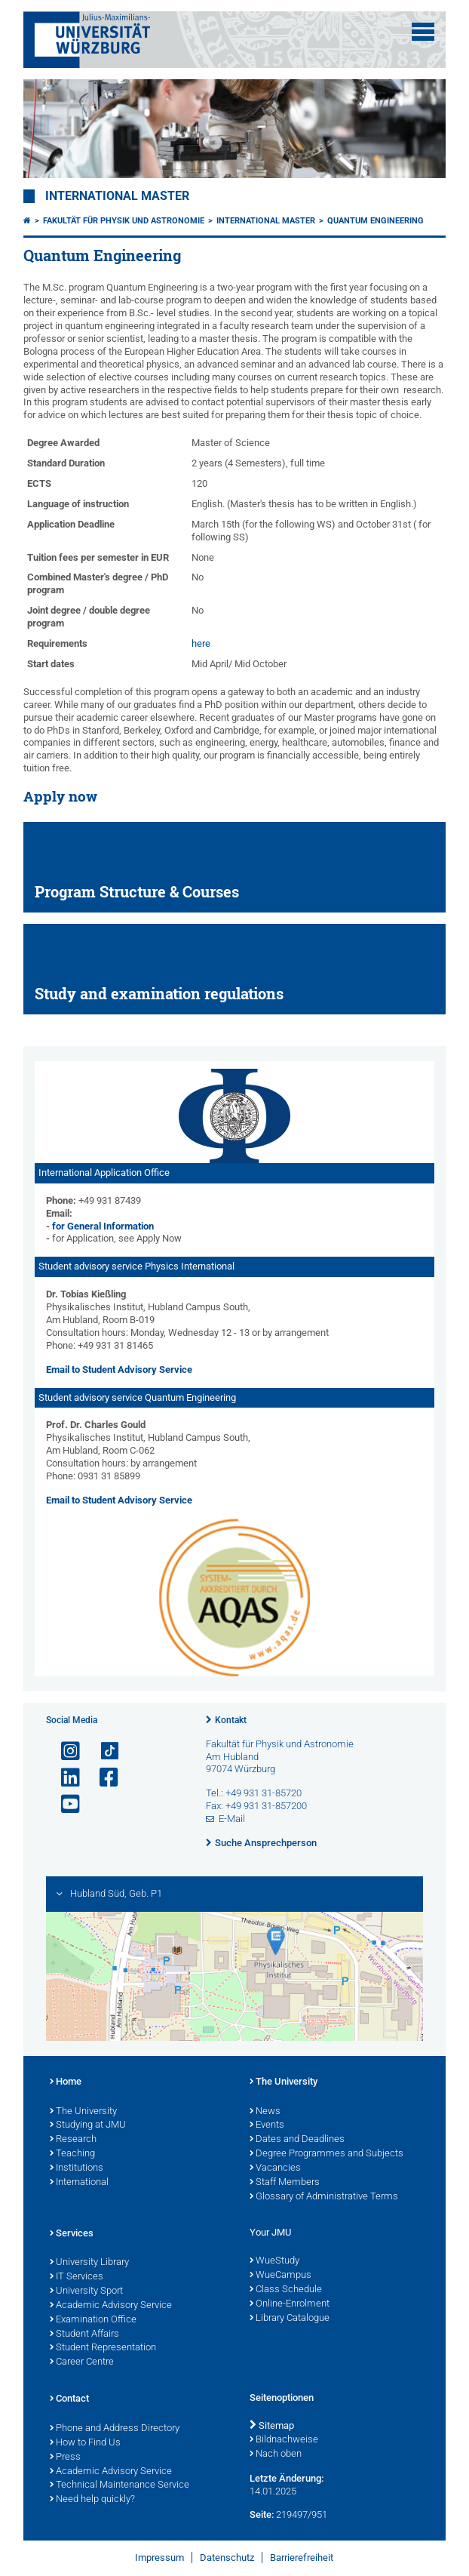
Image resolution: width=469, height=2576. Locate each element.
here (201, 643)
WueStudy (274, 2261)
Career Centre (82, 2362)
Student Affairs (84, 2334)
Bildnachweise (284, 2440)
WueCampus (280, 2275)
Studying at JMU (88, 2125)
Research (73, 2140)
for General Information (103, 1226)
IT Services (76, 2277)
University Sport (86, 2291)
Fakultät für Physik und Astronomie (123, 221)
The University (83, 2112)
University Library (89, 2263)
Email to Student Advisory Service (119, 1369)
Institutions (76, 2168)
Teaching (72, 2154)
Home (65, 2082)
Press (65, 2457)
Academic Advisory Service (111, 2306)
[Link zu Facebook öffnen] (102, 1778)
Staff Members (285, 2183)
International (79, 2183)
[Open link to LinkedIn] (64, 1778)
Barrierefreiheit (301, 2557)
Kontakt (231, 1720)
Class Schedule (286, 2290)
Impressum (159, 2557)
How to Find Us (85, 2443)
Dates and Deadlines (297, 2140)
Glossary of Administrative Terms (324, 2197)
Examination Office (93, 2320)
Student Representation (103, 2348)
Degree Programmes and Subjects (326, 2154)
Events (267, 2125)
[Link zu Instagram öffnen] (64, 1751)
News (265, 2112)
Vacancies (275, 2168)
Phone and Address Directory (114, 2429)
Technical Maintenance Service (119, 2485)
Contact (69, 2399)
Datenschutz (227, 2557)
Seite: (262, 2514)
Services (71, 2234)
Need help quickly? (92, 2500)
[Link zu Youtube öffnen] (64, 1804)
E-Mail (232, 1818)
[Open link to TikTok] (102, 1751)
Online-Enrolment (290, 2304)
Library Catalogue (290, 2318)
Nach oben (276, 2454)
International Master (117, 196)
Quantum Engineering (375, 221)
